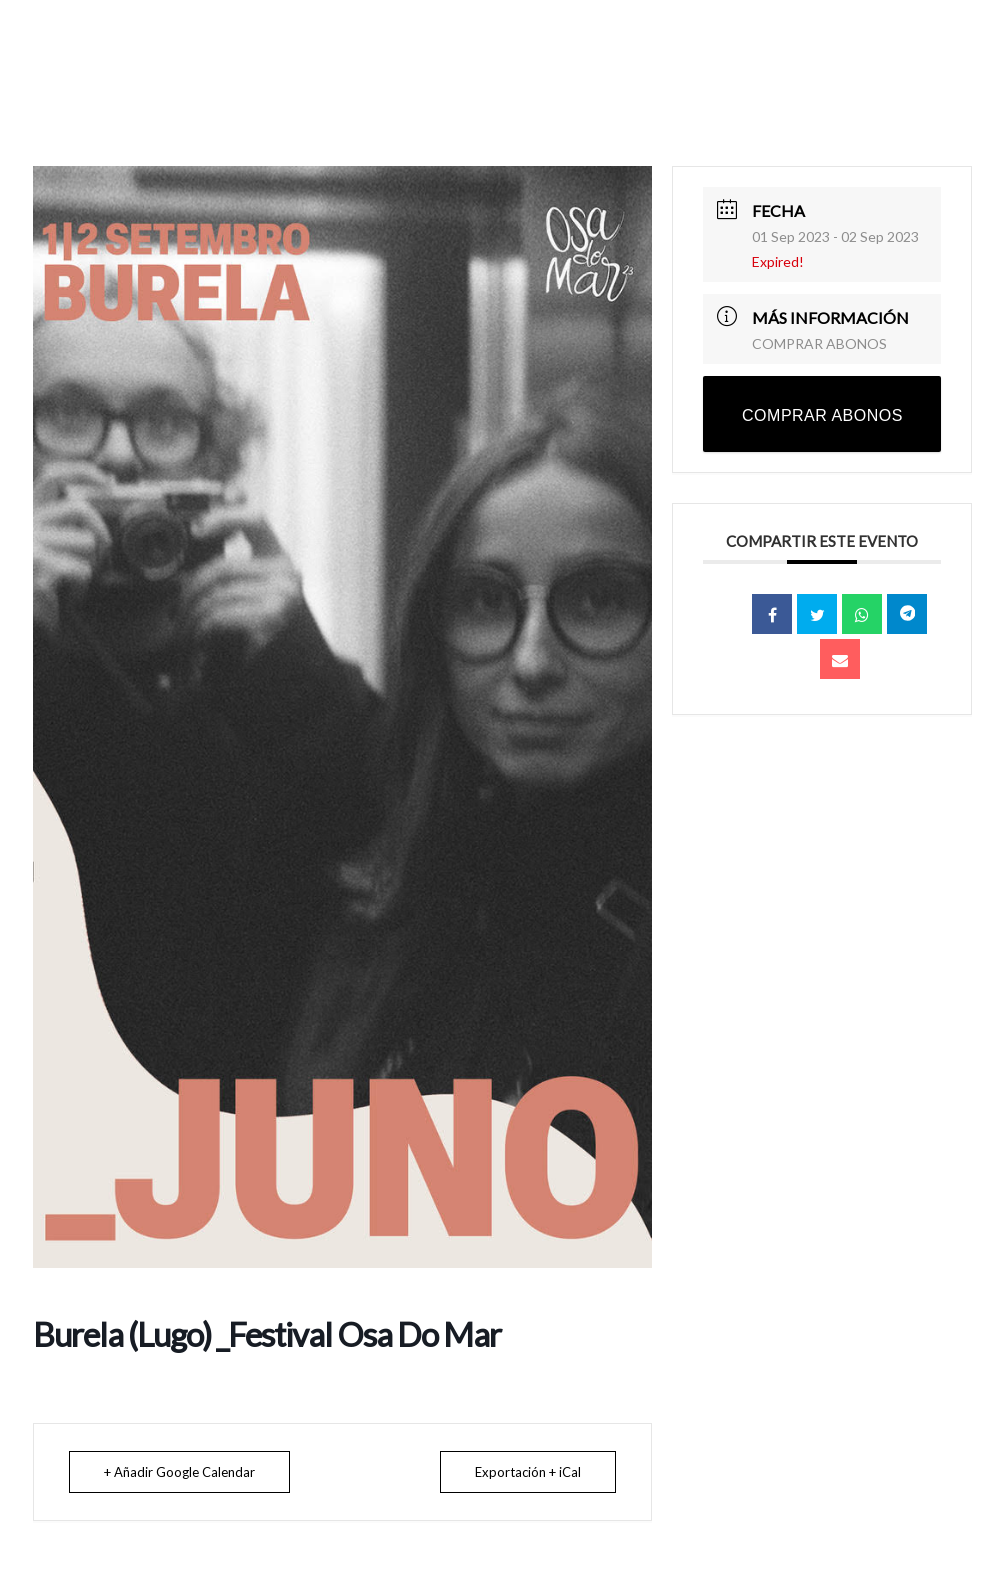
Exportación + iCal (528, 1472)
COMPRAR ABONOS (819, 343)
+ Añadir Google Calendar (179, 1472)
